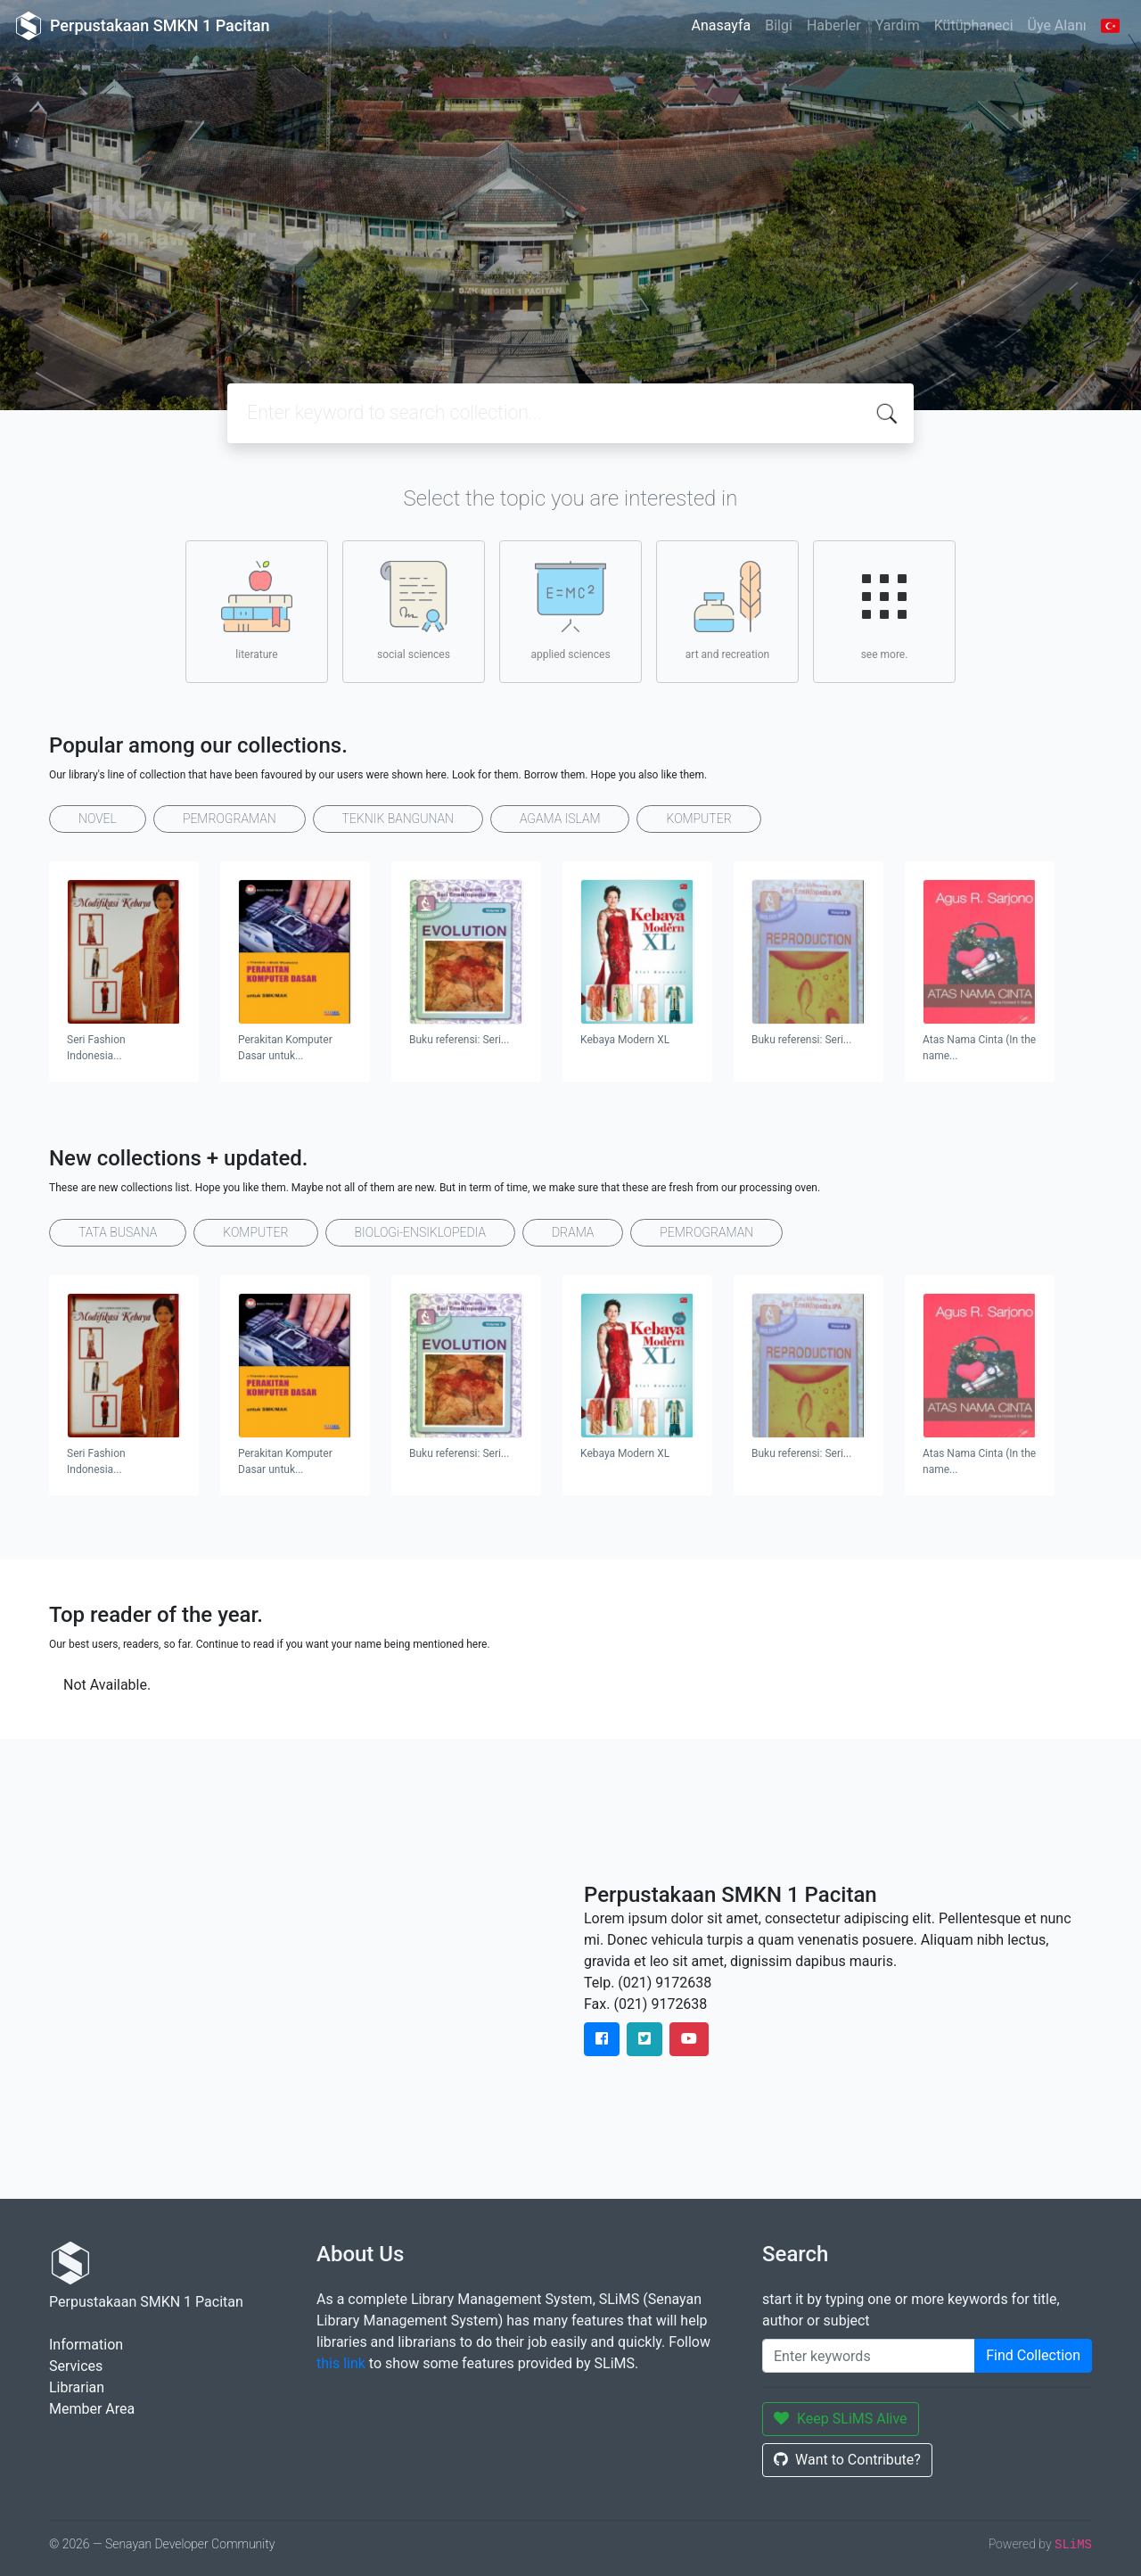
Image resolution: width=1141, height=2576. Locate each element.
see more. (884, 611)
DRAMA (573, 1232)
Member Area (92, 2408)
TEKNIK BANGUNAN (398, 818)
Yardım (897, 25)
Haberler (834, 25)
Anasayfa (721, 25)
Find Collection (1033, 2355)
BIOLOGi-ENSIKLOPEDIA (420, 1232)
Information (86, 2344)
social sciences (413, 611)
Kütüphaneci (974, 25)
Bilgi (778, 25)
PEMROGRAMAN (229, 818)
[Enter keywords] (868, 2356)
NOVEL (97, 818)
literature (256, 611)
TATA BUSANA (117, 1232)
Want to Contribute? (847, 2459)
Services (76, 2366)
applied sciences (570, 611)
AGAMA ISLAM (560, 818)
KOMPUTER (698, 818)
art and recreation (727, 611)
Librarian (76, 2387)
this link (340, 2363)
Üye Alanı (1057, 25)
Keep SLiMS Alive (840, 2418)
